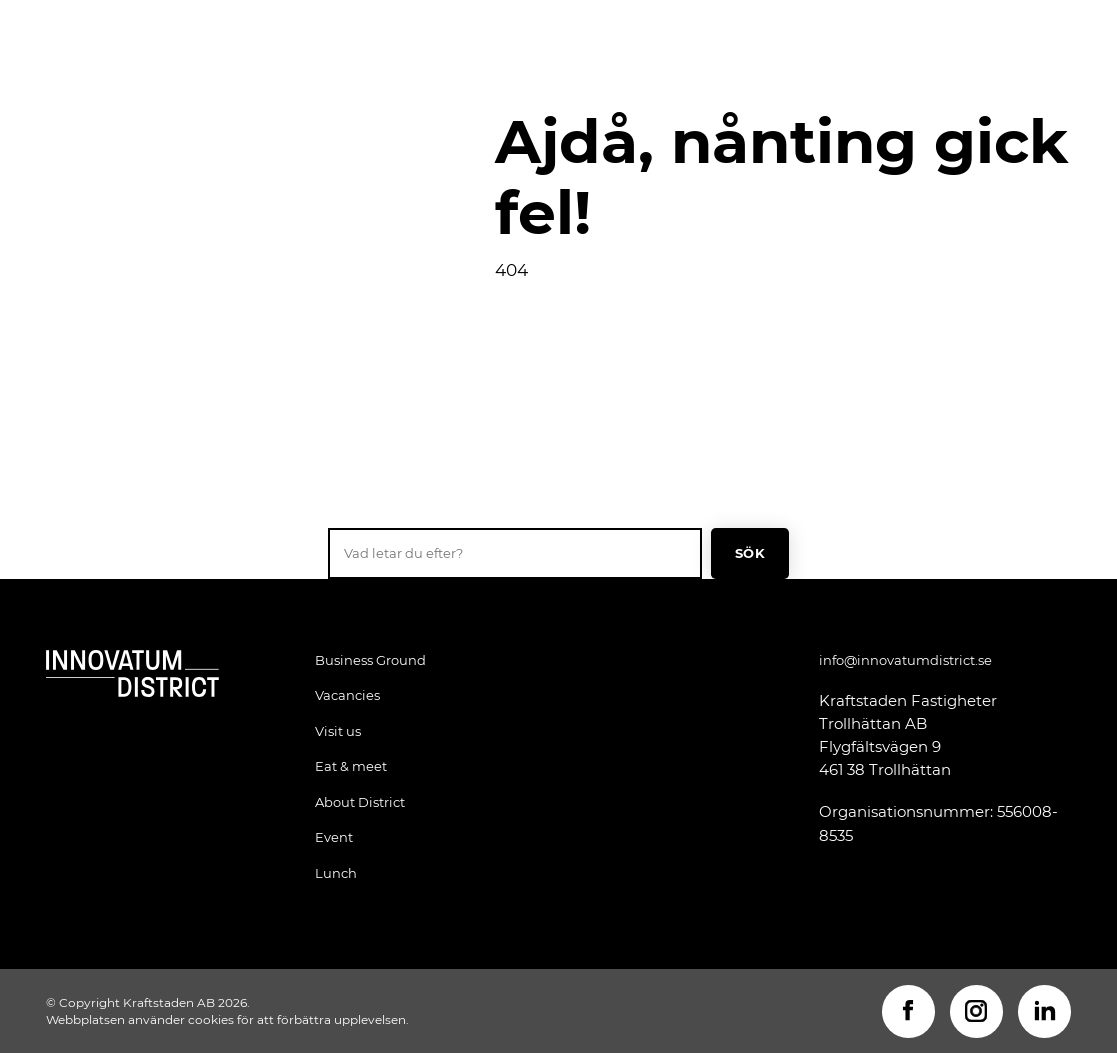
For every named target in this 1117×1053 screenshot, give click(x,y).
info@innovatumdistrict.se (905, 660)
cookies (211, 1019)
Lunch (336, 873)
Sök (750, 553)
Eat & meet (351, 766)
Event (334, 837)
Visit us (338, 731)
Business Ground (370, 660)
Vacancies (347, 695)
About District (360, 802)
